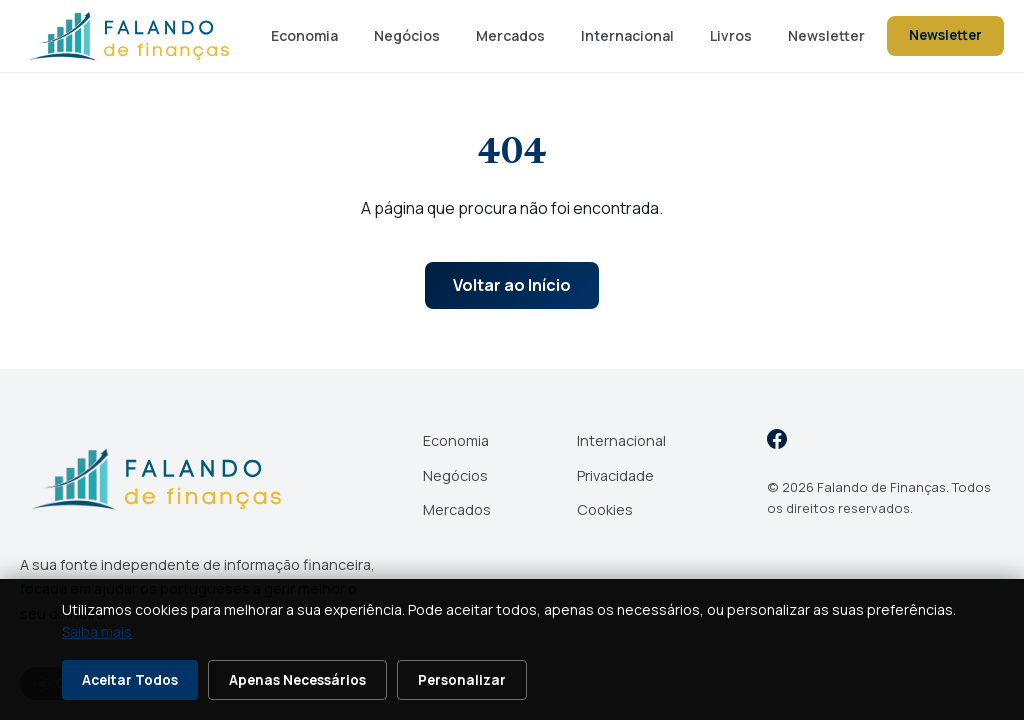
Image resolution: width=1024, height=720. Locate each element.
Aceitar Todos (130, 680)
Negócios (407, 35)
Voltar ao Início (512, 285)
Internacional (627, 35)
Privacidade (615, 475)
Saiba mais (97, 631)
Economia (304, 35)
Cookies (605, 509)
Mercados (510, 35)
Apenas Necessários (297, 680)
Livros (731, 35)
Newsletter (826, 35)
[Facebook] (777, 442)
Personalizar (462, 680)
